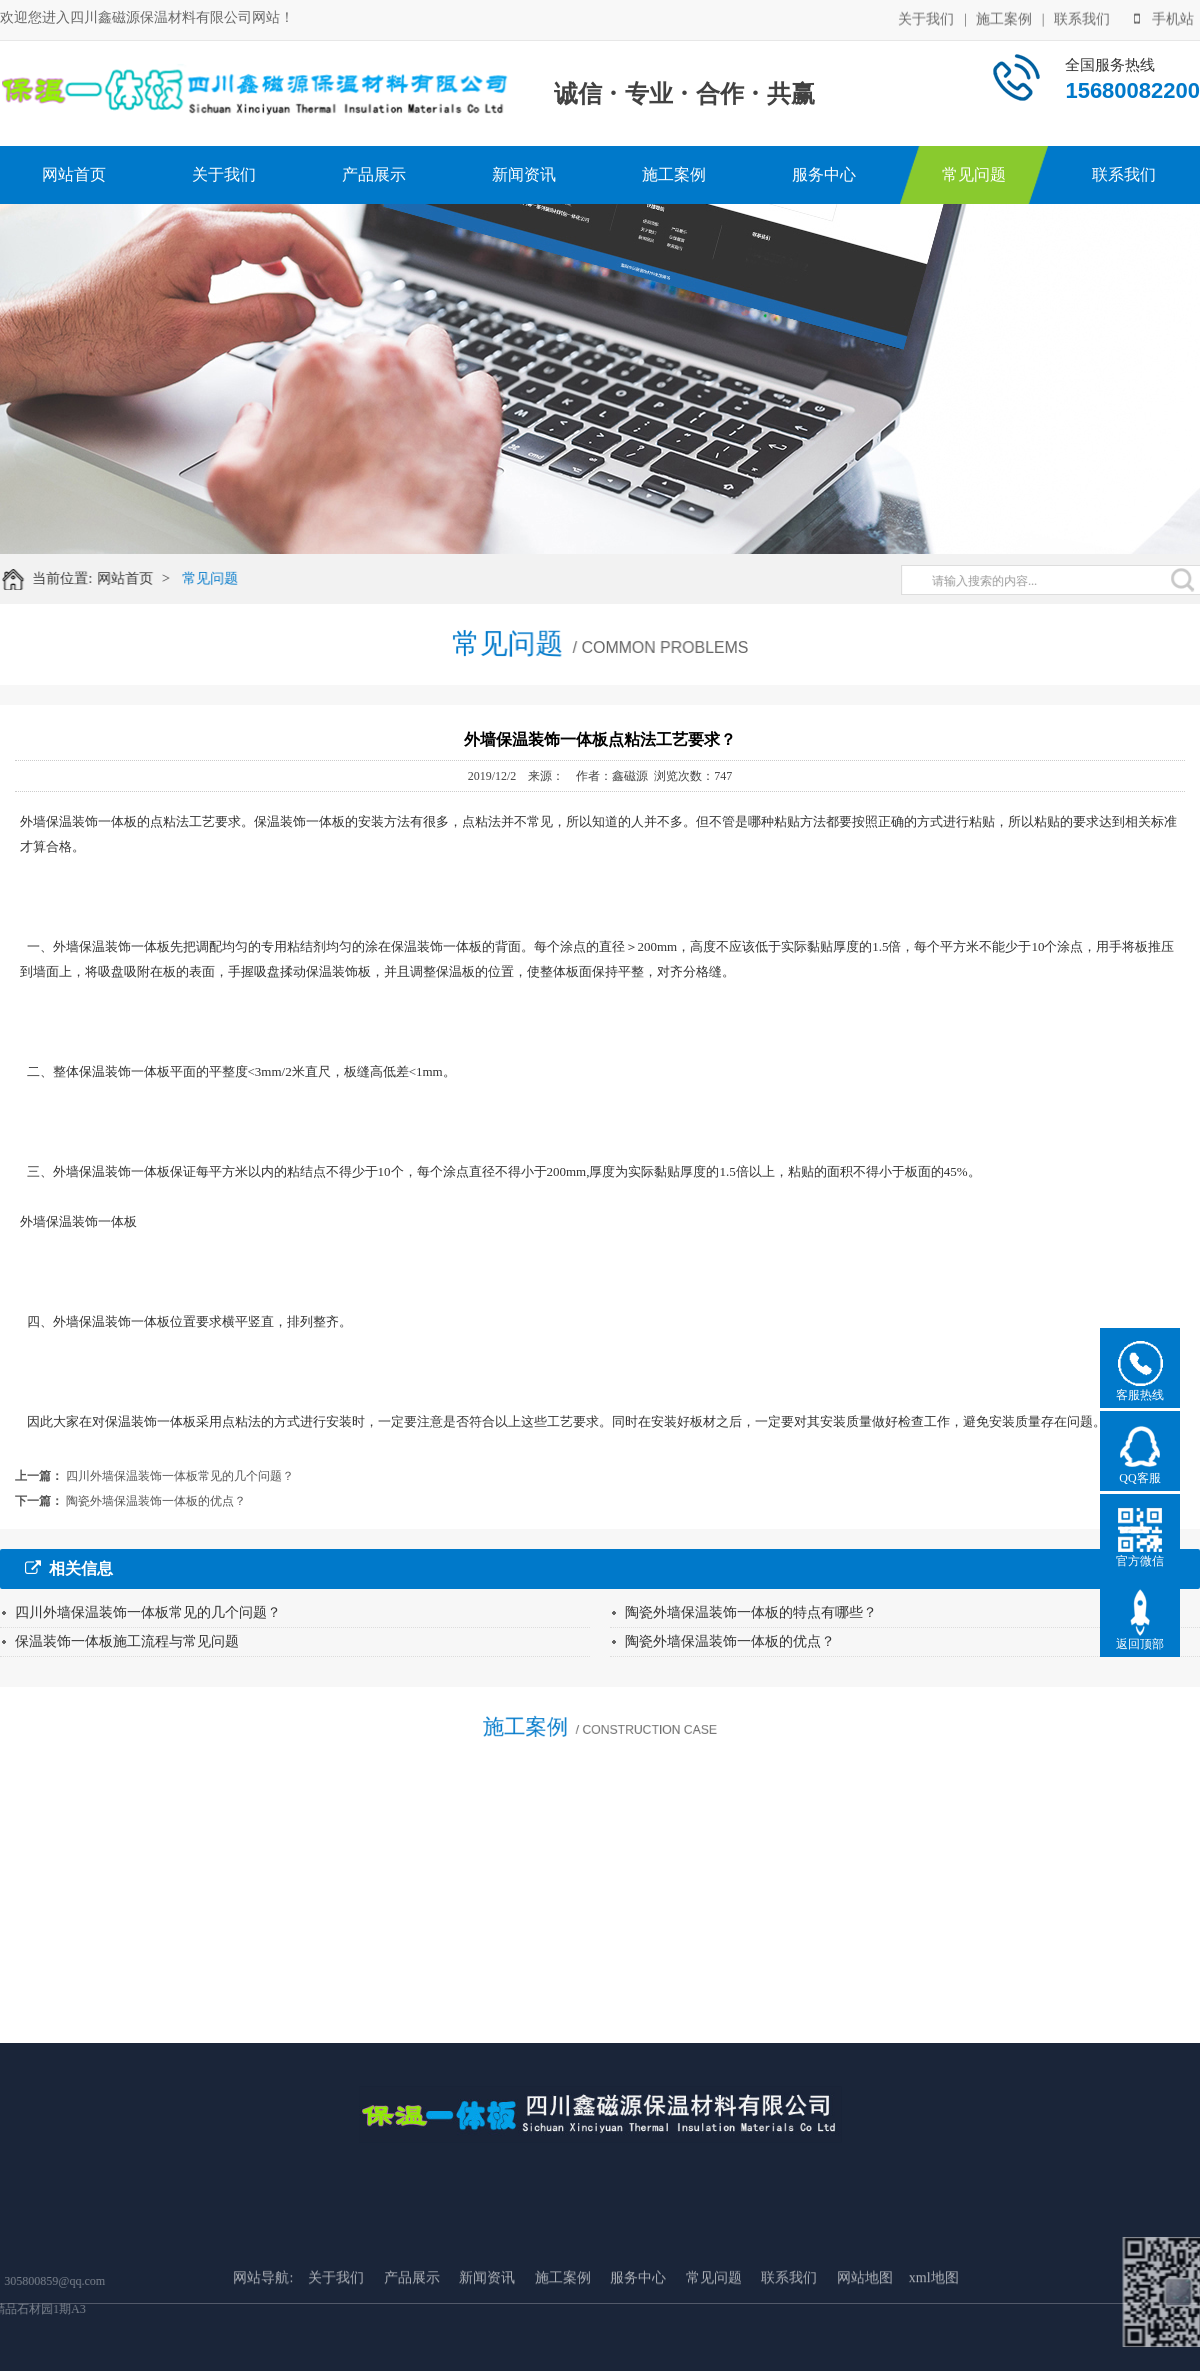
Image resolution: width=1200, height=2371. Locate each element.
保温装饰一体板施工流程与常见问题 (127, 1641)
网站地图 (865, 2332)
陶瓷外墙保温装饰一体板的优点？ (156, 1501)
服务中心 (824, 174)
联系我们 (1082, 17)
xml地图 (934, 2332)
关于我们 (926, 17)
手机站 (1164, 17)
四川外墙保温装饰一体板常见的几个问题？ (180, 1476)
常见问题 (974, 174)
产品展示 (374, 174)
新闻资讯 (524, 174)
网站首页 (74, 174)
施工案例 (1004, 17)
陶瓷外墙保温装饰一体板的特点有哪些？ (751, 1612)
